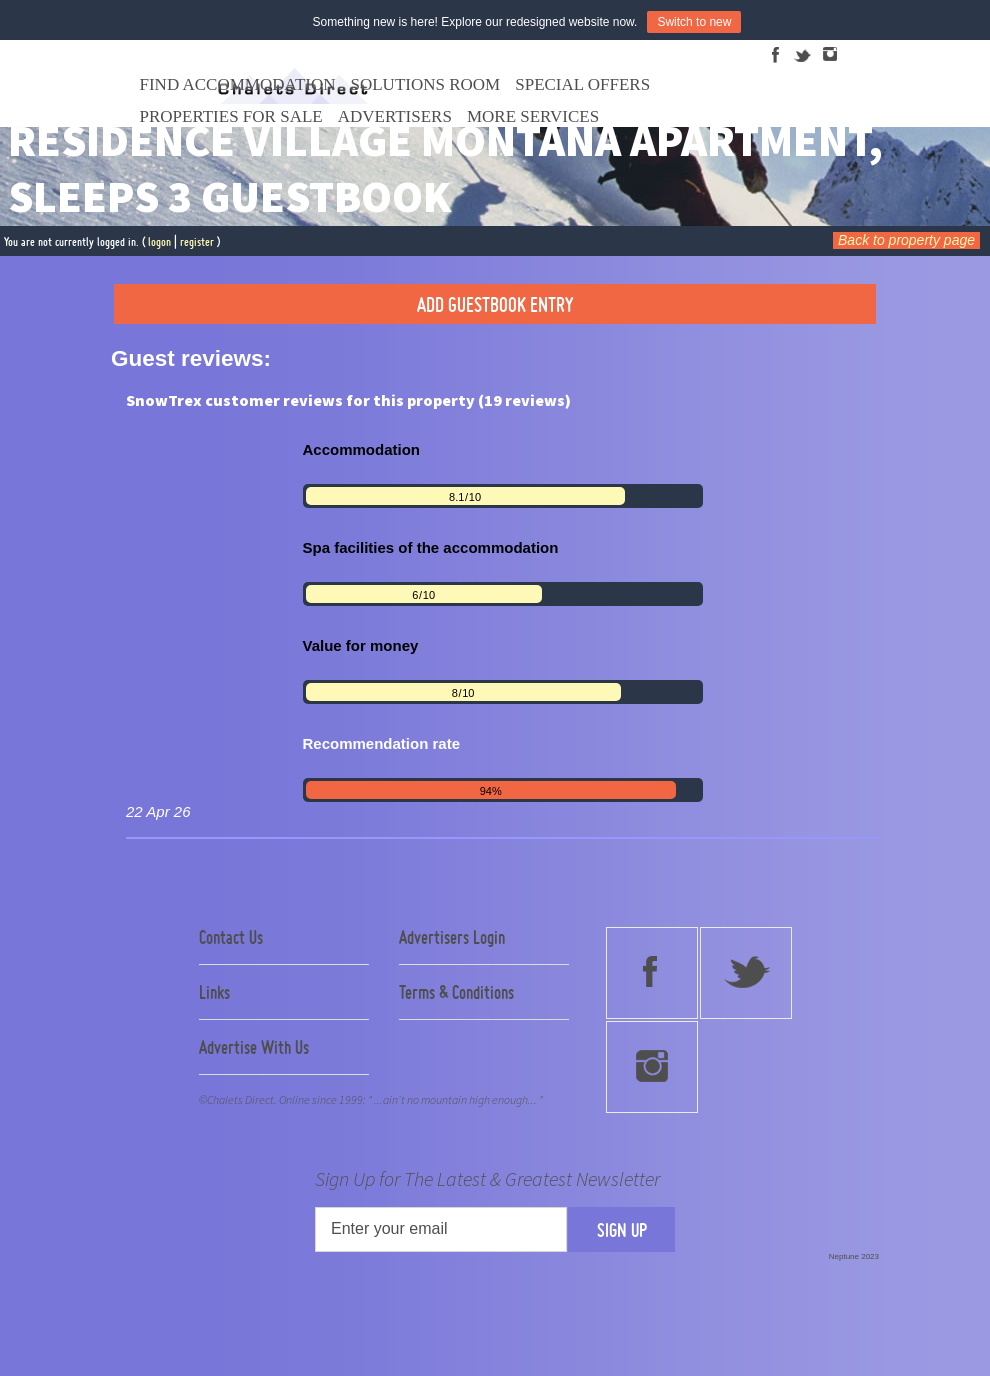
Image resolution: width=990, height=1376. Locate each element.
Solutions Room (426, 84)
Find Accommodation (238, 84)
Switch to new (694, 22)
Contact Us (231, 937)
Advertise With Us (254, 1047)
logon (159, 241)
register (197, 241)
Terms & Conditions (456, 992)
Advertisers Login (452, 937)
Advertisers (395, 116)
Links (214, 992)
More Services (533, 116)
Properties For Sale (231, 116)
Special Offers (582, 84)
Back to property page (906, 240)
